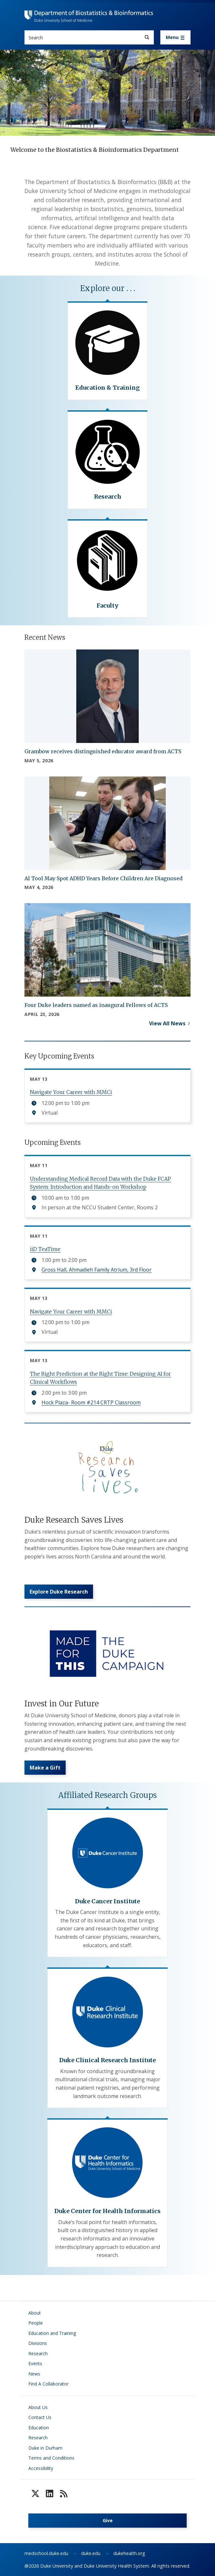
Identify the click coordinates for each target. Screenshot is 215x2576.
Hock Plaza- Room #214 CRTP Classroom (91, 1402)
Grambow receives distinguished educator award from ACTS (102, 751)
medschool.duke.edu (46, 2553)
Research (38, 2353)
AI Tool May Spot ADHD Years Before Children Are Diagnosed (103, 878)
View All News (167, 1023)
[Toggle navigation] (175, 37)
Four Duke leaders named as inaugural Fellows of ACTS (96, 1005)
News (34, 2374)
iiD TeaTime (45, 1249)
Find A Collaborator (48, 2384)
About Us (38, 2407)
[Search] (147, 37)
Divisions (37, 2343)
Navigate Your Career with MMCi (71, 1092)
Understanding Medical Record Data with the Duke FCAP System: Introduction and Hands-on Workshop (100, 1183)
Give (108, 2520)
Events (35, 2363)
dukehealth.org (129, 2553)
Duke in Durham (45, 2448)
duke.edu (90, 2553)
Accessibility (40, 2468)
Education (38, 2428)
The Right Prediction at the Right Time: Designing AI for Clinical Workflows (100, 1378)
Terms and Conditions (51, 2458)
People (35, 2323)
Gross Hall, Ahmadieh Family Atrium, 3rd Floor (97, 1269)
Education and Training (52, 2333)
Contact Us (39, 2417)
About (34, 2313)
